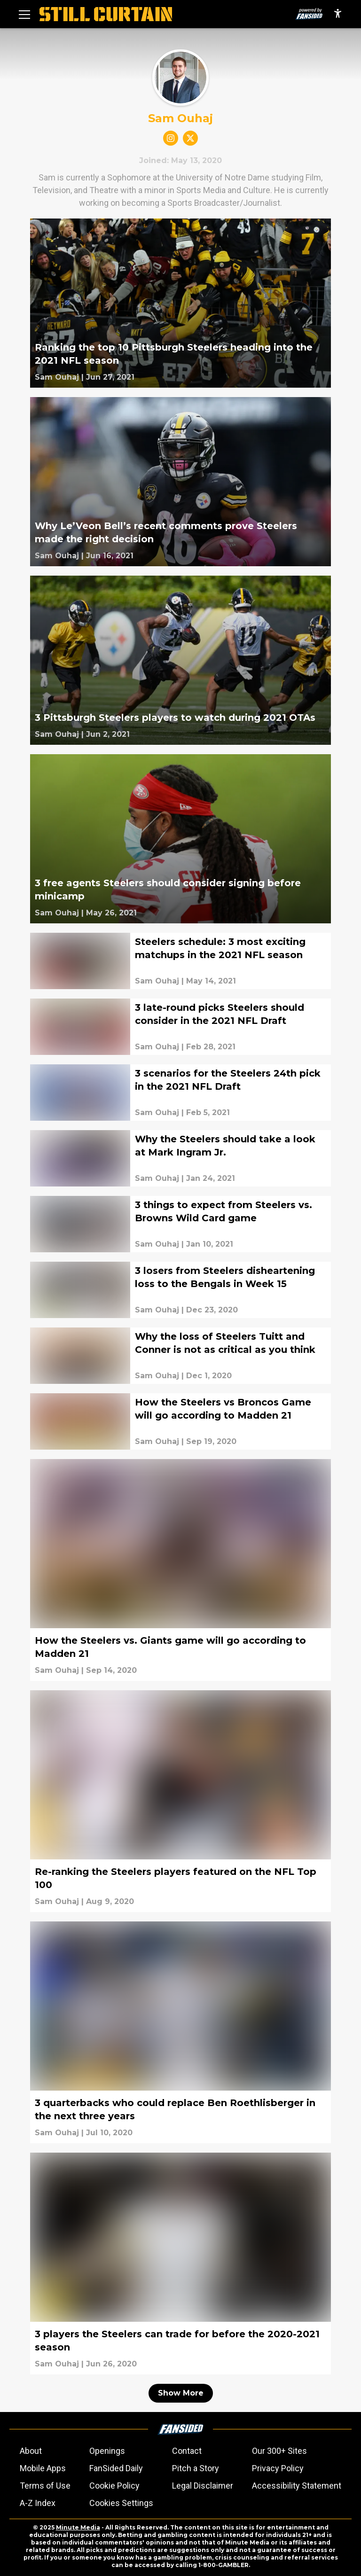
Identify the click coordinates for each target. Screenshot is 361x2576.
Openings (107, 2451)
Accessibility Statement (296, 2485)
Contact (187, 2451)
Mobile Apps (43, 2468)
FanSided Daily (116, 2468)
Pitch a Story (195, 2468)
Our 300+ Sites (279, 2451)
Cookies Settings (121, 2503)
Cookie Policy (114, 2485)
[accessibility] (337, 14)
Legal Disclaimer (202, 2485)
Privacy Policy (278, 2468)
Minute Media (78, 2527)
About (31, 2451)
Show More (181, 2393)
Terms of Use (45, 2485)
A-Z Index (37, 2503)
